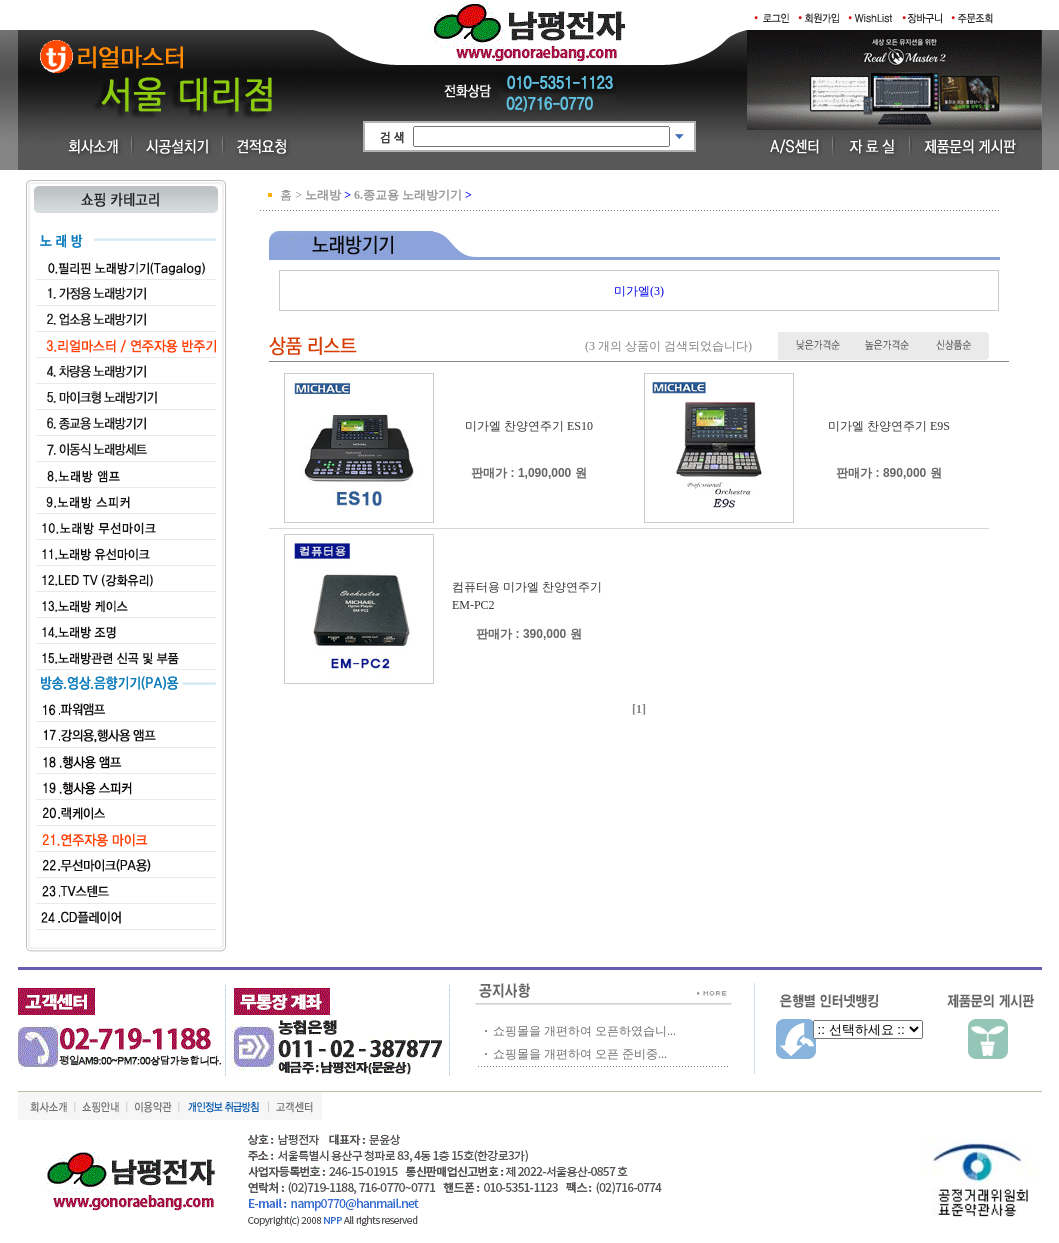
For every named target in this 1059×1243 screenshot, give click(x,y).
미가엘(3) (639, 291)
